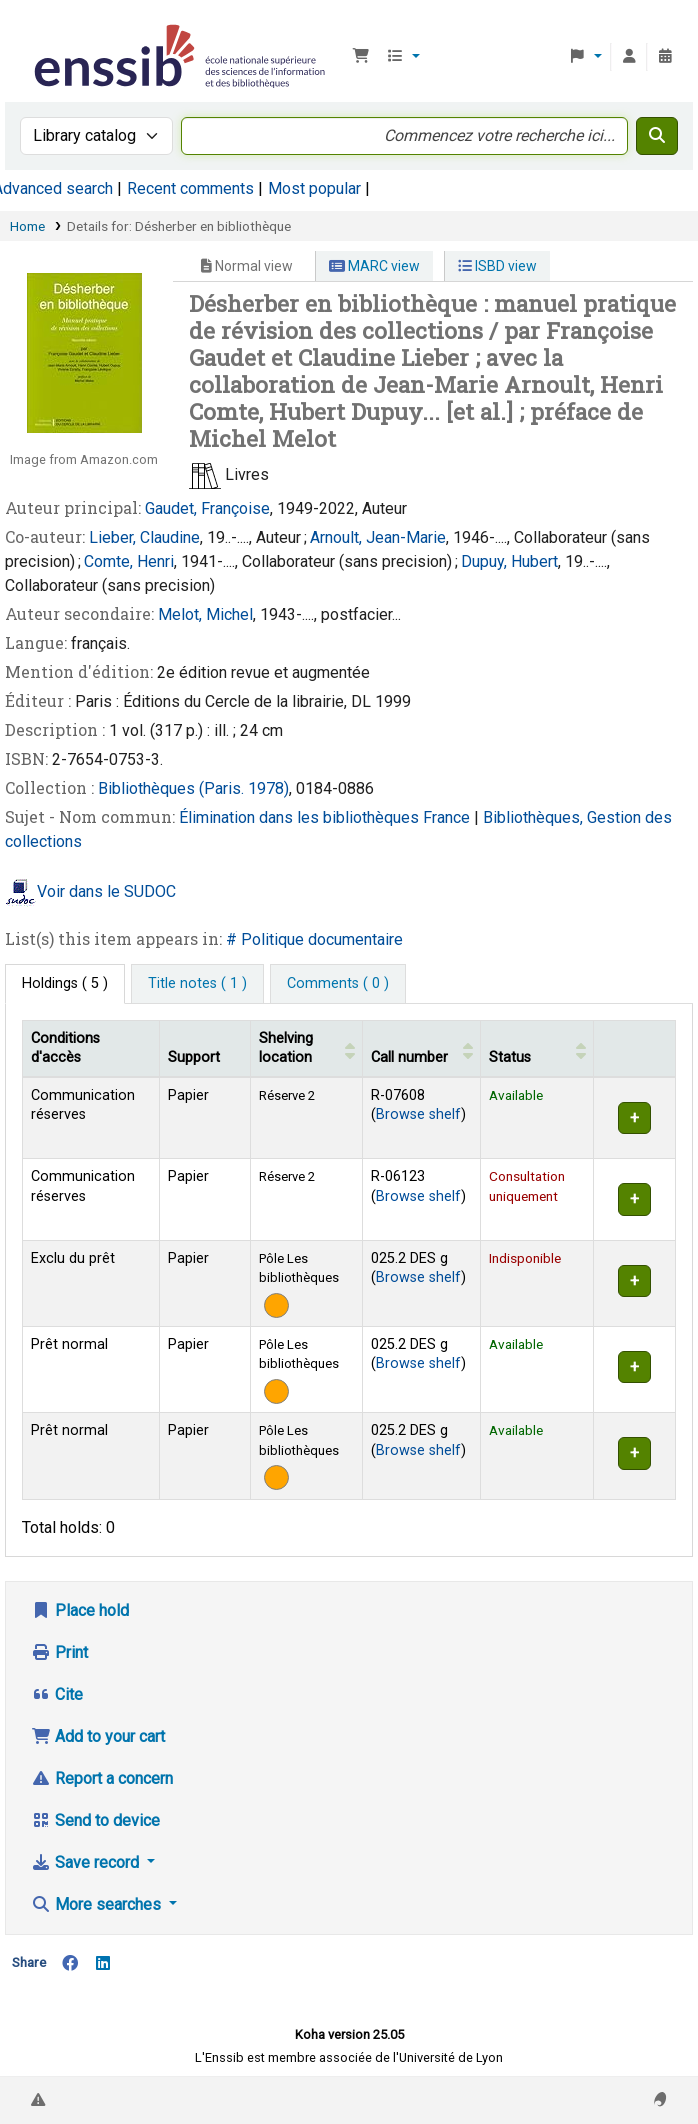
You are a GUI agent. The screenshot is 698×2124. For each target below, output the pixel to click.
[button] (361, 57)
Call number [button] (409, 1057)
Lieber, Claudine (144, 537)
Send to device (95, 1820)
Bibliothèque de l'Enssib (37, 29)
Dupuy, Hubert (509, 561)
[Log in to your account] (629, 57)
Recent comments (190, 188)
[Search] (657, 136)
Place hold (80, 1610)
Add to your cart (98, 1736)
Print (59, 1652)
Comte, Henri (129, 561)
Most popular (314, 188)
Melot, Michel (205, 614)
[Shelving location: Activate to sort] (307, 1049)
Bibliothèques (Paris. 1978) (193, 788)
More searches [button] (98, 1904)
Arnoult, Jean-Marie (378, 537)
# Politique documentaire (314, 939)
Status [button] (510, 1057)
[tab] (197, 984)
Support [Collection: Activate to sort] (194, 1057)
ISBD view (497, 266)
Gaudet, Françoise (207, 508)
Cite (57, 1694)
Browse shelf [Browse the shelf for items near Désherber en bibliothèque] (418, 1114)
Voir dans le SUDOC (106, 892)
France (448, 817)
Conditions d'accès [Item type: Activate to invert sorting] (65, 1048)
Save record (87, 1862)
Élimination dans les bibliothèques (301, 817)
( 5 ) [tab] (65, 983)
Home (27, 226)
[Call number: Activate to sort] (421, 1049)
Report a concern (102, 1778)
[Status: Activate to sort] (536, 1049)
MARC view (374, 266)
